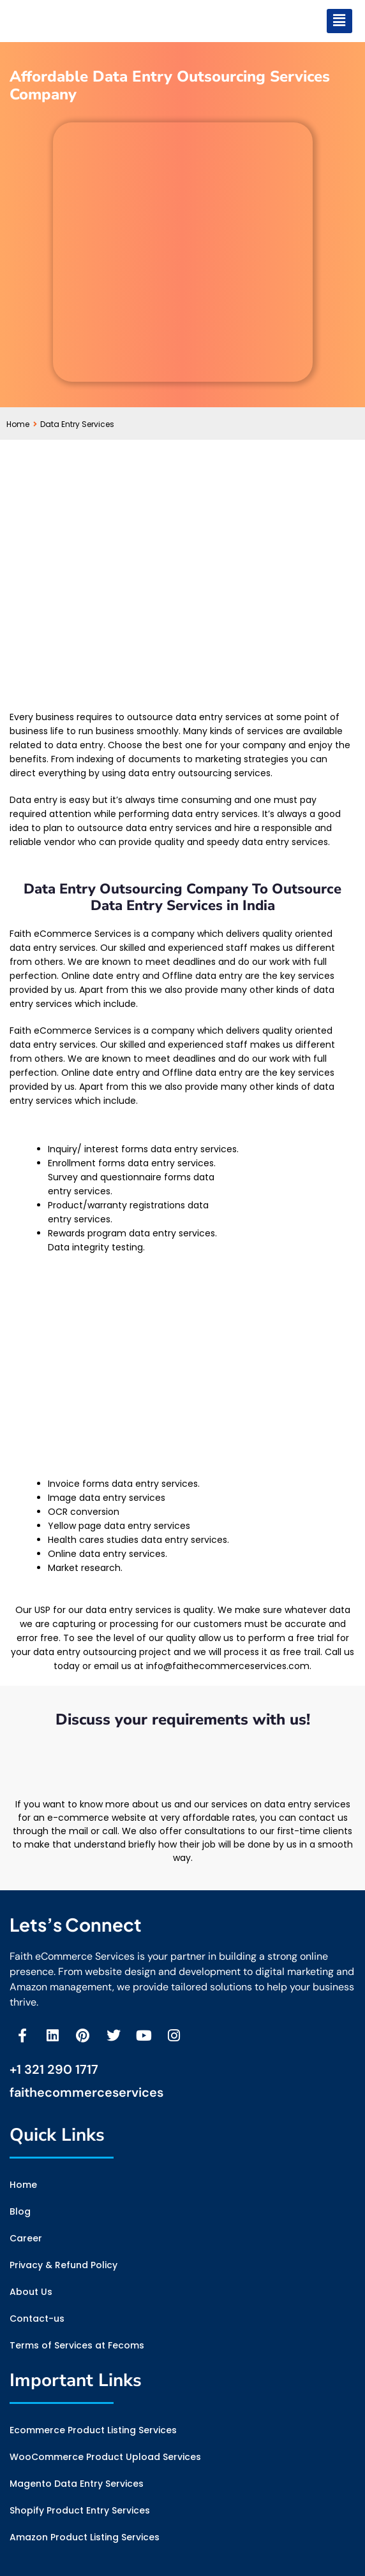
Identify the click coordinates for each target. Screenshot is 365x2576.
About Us (31, 2291)
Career (26, 2238)
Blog (20, 2211)
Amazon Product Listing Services (85, 2537)
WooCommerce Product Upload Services (105, 2456)
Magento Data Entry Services (77, 2483)
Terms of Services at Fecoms (77, 2345)
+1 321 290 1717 (54, 2069)
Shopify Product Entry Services (80, 2510)
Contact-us (37, 2318)
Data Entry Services (77, 424)
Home (21, 424)
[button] (339, 21)
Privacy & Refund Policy (63, 2265)
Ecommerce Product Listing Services (93, 2430)
